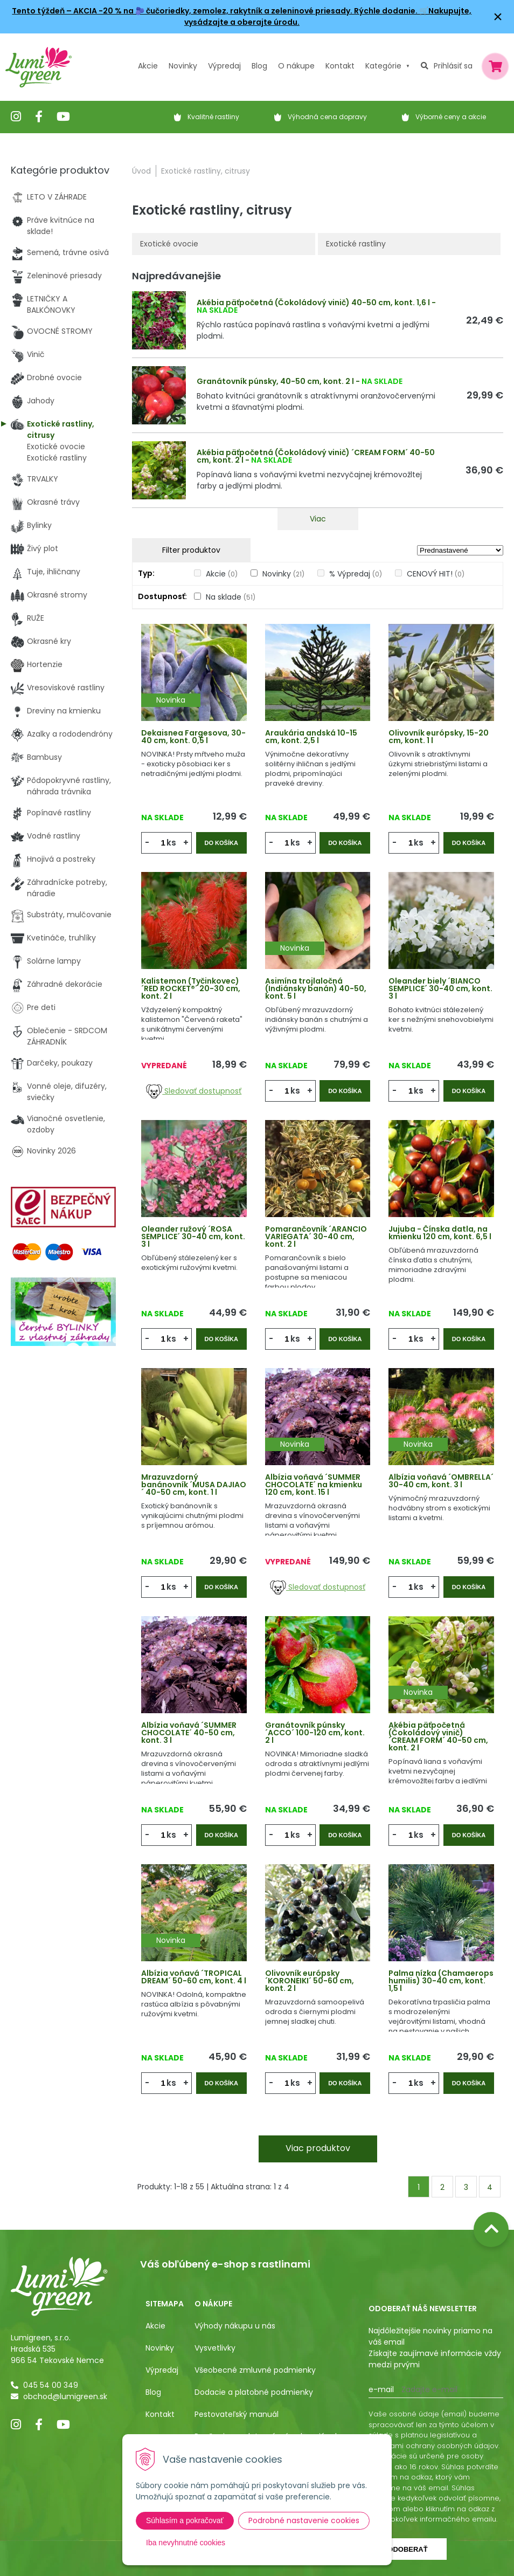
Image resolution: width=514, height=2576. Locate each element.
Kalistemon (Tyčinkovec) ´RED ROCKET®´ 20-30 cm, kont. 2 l (190, 988)
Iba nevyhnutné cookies (185, 2542)
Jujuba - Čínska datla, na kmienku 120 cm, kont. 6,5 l (439, 1233)
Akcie (148, 65)
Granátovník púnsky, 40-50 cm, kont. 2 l (275, 381)
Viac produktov (318, 2148)
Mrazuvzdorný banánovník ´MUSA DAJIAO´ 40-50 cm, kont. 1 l (193, 1484)
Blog (153, 2392)
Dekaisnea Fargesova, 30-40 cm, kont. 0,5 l (193, 736)
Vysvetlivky (215, 2348)
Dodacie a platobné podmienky (254, 2392)
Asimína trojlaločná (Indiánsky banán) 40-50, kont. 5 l (315, 988)
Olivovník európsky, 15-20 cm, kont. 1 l (438, 736)
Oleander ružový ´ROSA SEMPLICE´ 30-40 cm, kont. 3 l (193, 1236)
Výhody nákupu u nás (235, 2325)
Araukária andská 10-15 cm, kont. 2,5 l (311, 736)
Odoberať (407, 2549)
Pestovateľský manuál (237, 2414)
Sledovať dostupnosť (193, 1091)
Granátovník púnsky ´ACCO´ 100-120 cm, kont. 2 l (315, 1733)
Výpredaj (224, 65)
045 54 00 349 (50, 2385)
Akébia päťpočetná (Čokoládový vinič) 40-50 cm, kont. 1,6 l (313, 302)
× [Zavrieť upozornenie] (498, 16)
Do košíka (221, 843)
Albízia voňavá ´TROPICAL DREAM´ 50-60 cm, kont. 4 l (193, 1977)
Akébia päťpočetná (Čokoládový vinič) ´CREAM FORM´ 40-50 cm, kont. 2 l (316, 456)
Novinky (183, 65)
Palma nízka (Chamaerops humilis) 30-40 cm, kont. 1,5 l (441, 1981)
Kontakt (160, 2414)
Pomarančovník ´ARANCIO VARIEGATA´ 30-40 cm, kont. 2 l (316, 1236)
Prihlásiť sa (453, 65)
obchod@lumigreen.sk (65, 2396)
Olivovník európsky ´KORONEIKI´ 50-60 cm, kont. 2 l (309, 1981)
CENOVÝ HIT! (435, 573)
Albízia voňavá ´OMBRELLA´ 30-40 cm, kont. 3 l (441, 1481)
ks (171, 842)
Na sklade (230, 597)
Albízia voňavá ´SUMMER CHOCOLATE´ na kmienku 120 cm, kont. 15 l (313, 1484)
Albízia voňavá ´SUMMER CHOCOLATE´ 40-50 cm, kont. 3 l (189, 1733)
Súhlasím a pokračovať (185, 2520)
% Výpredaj (355, 573)
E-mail (381, 2389)
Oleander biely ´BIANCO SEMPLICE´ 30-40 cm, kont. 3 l (440, 988)
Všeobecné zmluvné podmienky (255, 2370)
